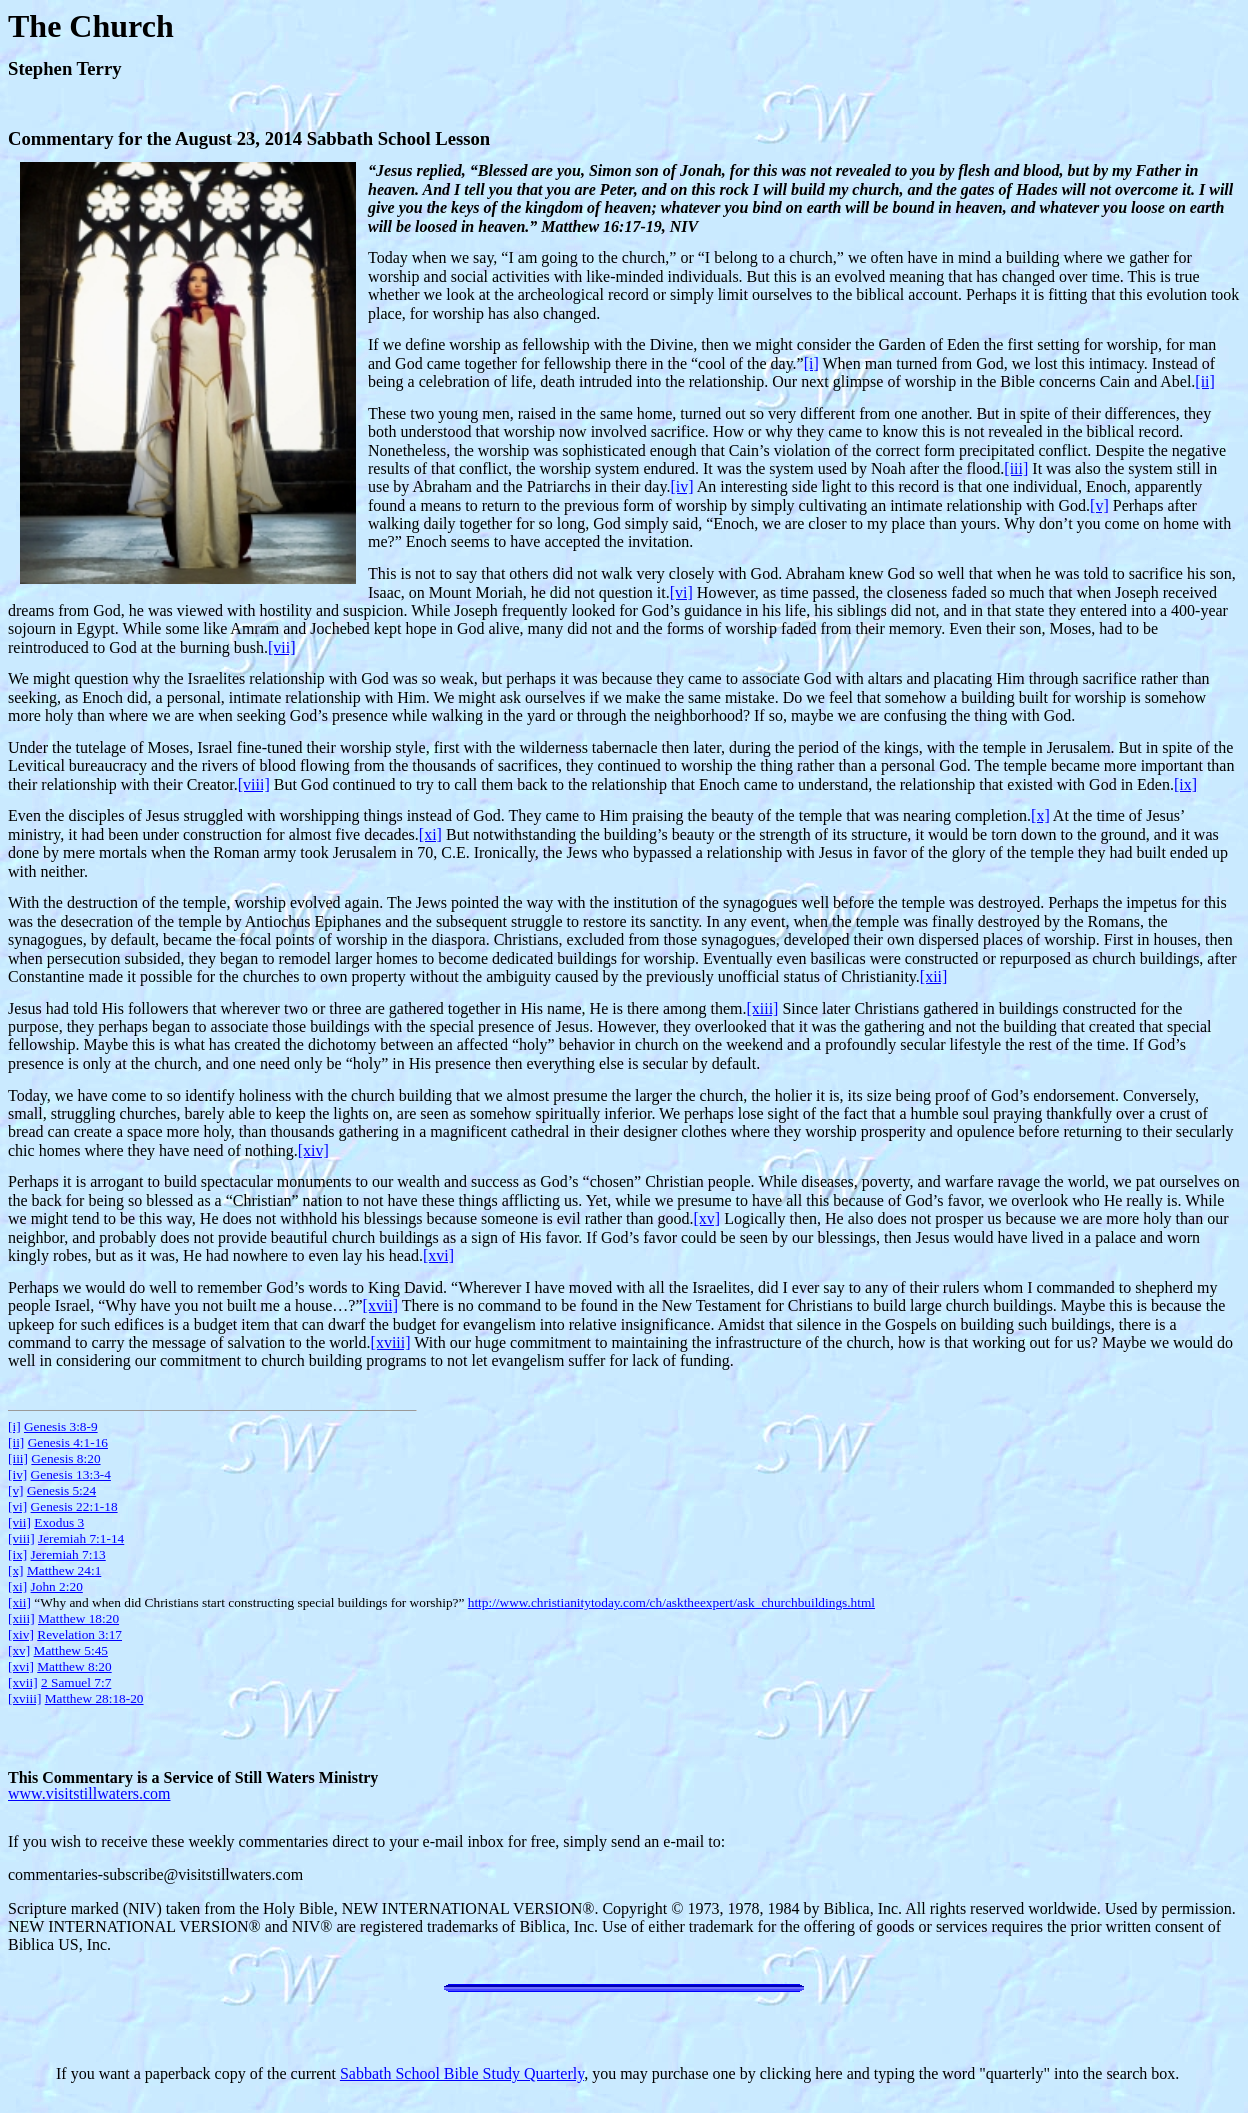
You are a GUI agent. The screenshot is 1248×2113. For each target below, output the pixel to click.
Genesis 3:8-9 (61, 1426)
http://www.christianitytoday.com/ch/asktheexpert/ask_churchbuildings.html (671, 1602)
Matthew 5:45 (71, 1650)
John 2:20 (57, 1586)
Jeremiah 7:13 (68, 1554)
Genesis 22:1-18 (74, 1506)
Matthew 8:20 (74, 1666)
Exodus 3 (59, 1522)
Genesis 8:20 (65, 1458)
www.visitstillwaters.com (89, 1793)
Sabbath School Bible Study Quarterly (462, 2073)
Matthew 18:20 (78, 1618)
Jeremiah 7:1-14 (81, 1538)
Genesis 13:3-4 (71, 1474)
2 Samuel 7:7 (76, 1682)
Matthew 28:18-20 (94, 1698)
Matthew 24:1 (64, 1570)
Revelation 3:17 (79, 1634)
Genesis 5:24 (61, 1490)
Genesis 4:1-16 (68, 1442)
